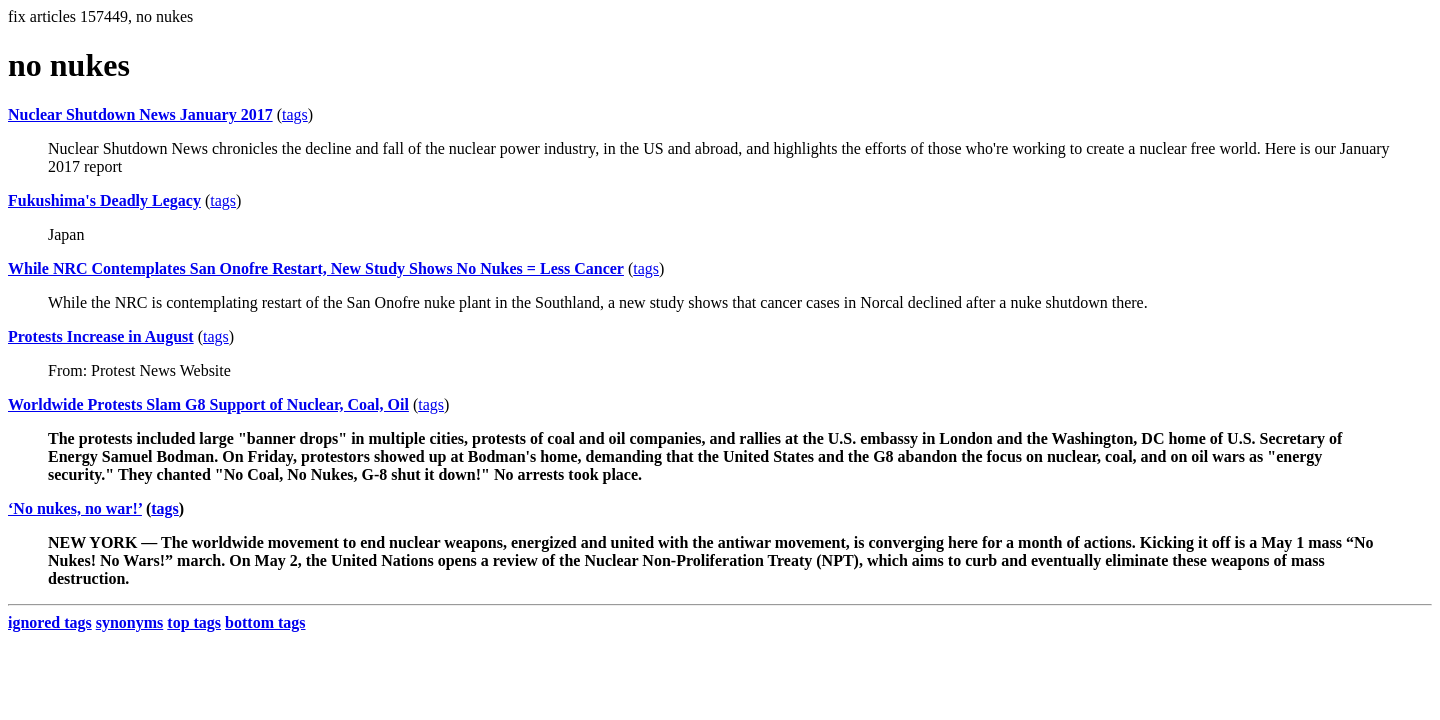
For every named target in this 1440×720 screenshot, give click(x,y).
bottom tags (265, 622)
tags (295, 114)
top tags (194, 622)
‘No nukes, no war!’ (75, 508)
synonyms (130, 622)
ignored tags (50, 622)
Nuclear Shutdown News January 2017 (140, 114)
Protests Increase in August (101, 336)
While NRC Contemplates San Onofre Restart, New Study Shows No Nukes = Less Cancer (316, 268)
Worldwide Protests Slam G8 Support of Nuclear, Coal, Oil (208, 404)
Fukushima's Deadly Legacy (104, 200)
